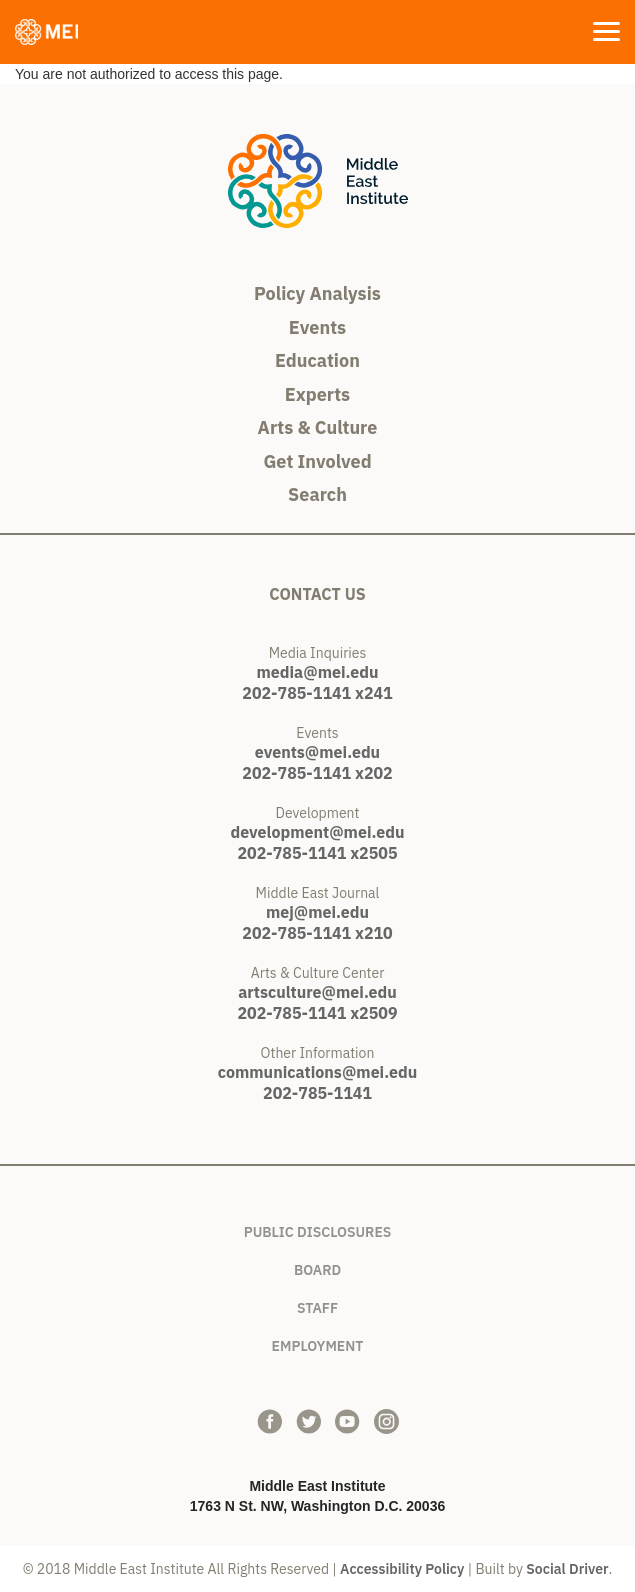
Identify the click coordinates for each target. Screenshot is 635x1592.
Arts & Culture (318, 427)
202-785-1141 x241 (317, 693)
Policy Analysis (317, 293)
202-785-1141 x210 (317, 933)
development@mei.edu (318, 832)
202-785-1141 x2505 (317, 853)
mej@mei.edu (317, 912)
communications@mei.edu (317, 1072)
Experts (317, 394)
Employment (318, 1342)
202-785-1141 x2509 (317, 1013)
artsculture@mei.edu (317, 992)
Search (317, 494)
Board (317, 1266)
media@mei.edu (317, 672)
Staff (317, 1304)
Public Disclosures (318, 1228)
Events (317, 327)
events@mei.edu (317, 752)
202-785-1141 (317, 1093)
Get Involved (317, 461)
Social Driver (567, 1569)
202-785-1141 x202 (317, 773)
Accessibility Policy (402, 1569)
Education (317, 360)
